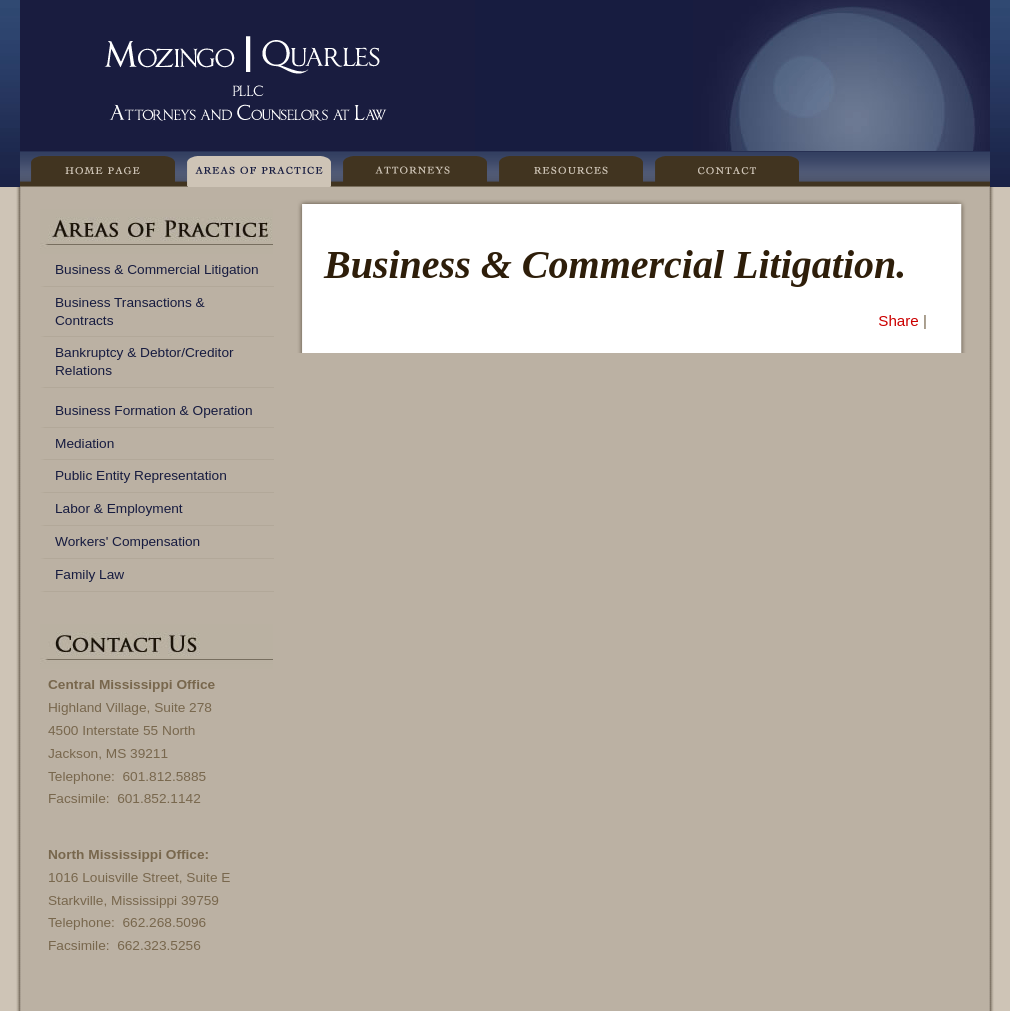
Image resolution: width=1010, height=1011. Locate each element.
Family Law (89, 574)
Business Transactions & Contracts (130, 311)
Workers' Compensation (127, 541)
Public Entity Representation (141, 475)
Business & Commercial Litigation (157, 269)
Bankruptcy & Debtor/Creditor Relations (144, 361)
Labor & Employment (119, 508)
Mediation (84, 443)
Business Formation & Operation (154, 410)
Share (898, 320)
